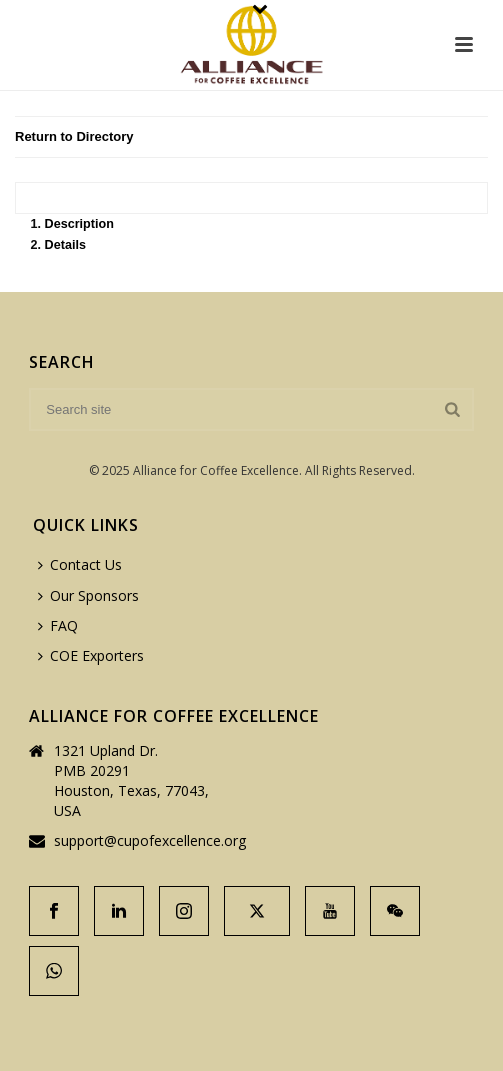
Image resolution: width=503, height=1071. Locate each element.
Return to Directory (74, 136)
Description (79, 224)
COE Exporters (91, 655)
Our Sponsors (88, 595)
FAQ (58, 625)
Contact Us (80, 564)
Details (65, 245)
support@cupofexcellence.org (150, 841)
